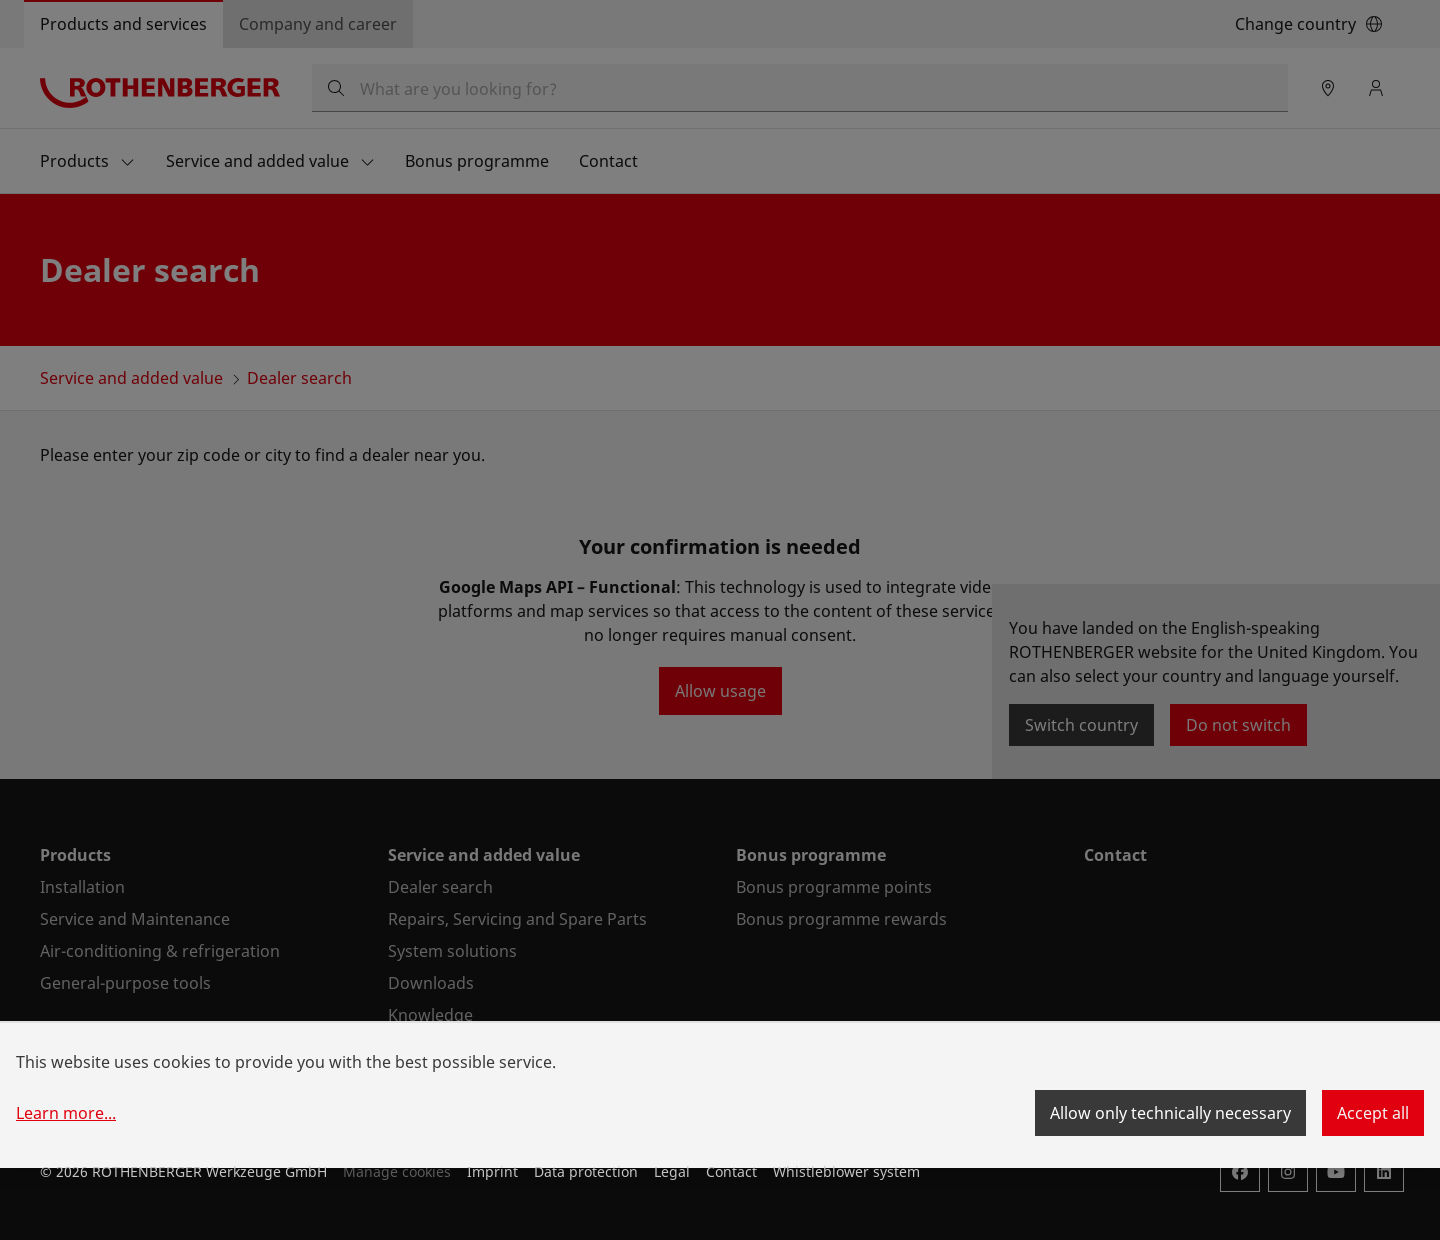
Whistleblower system (846, 1171)
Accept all (1373, 1113)
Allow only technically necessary (1170, 1113)
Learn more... (66, 1113)
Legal (672, 1171)
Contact (731, 1171)
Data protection (586, 1171)
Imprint (492, 1171)
